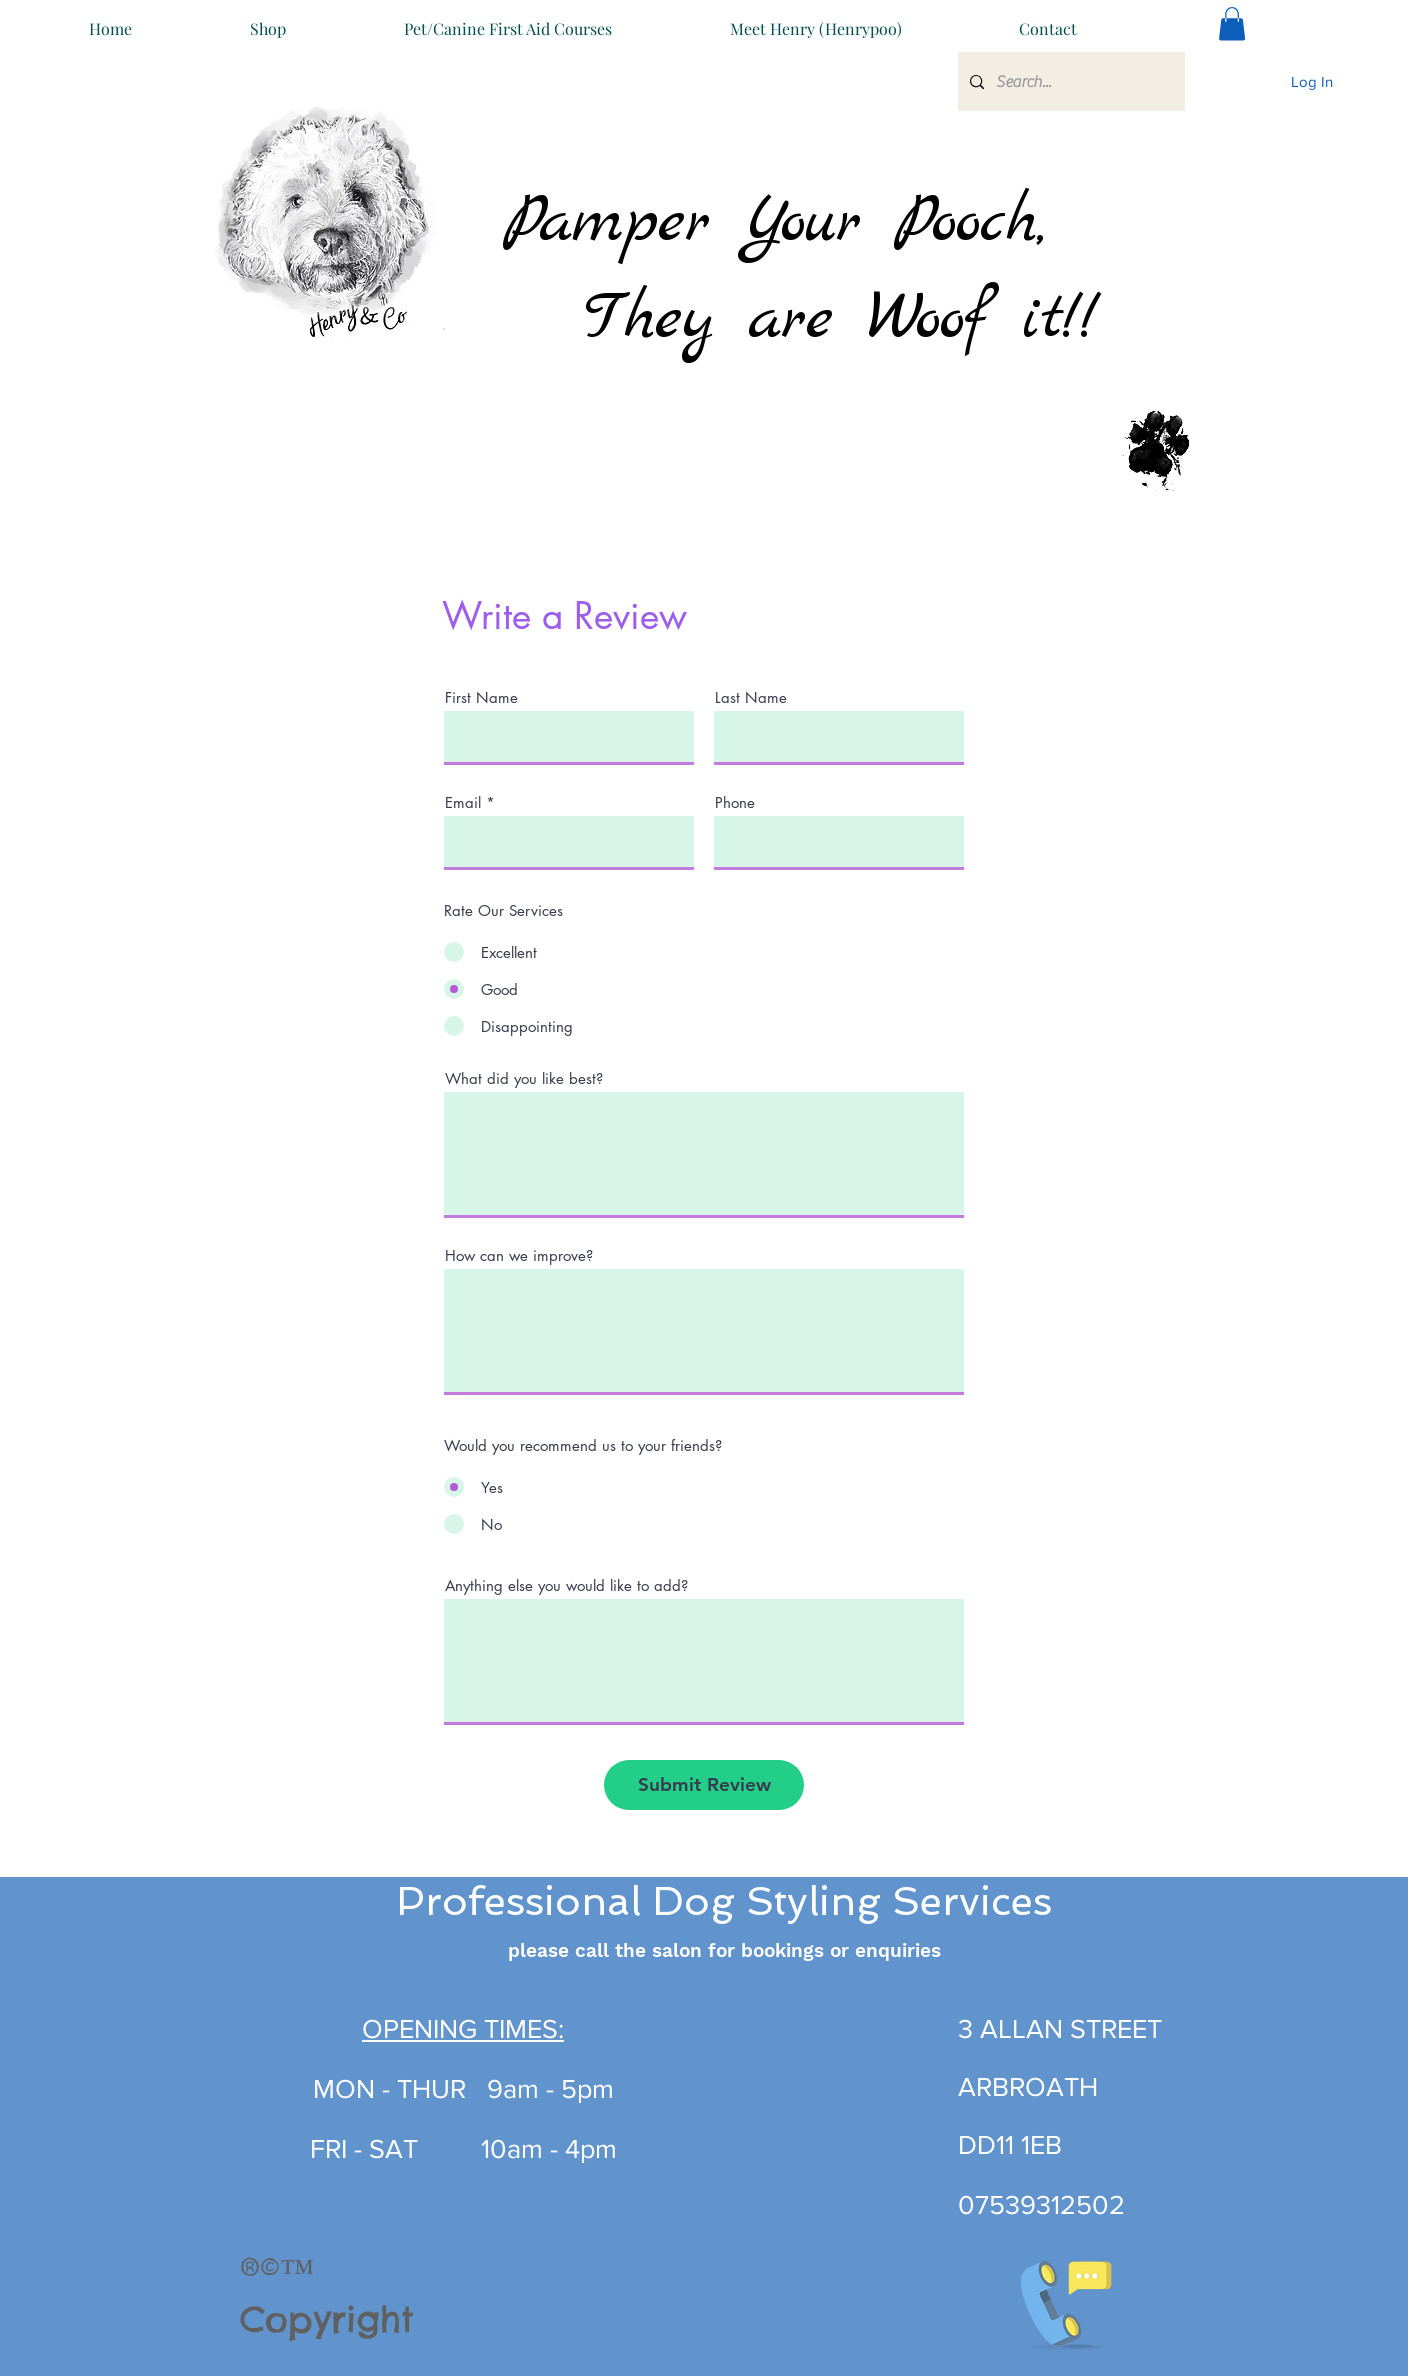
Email (463, 802)
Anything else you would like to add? (566, 1585)
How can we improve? (519, 1255)
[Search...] (1069, 81)
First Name (481, 697)
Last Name (751, 697)
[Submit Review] (704, 1785)
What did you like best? (524, 1078)
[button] (1047, 19)
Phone (735, 802)
